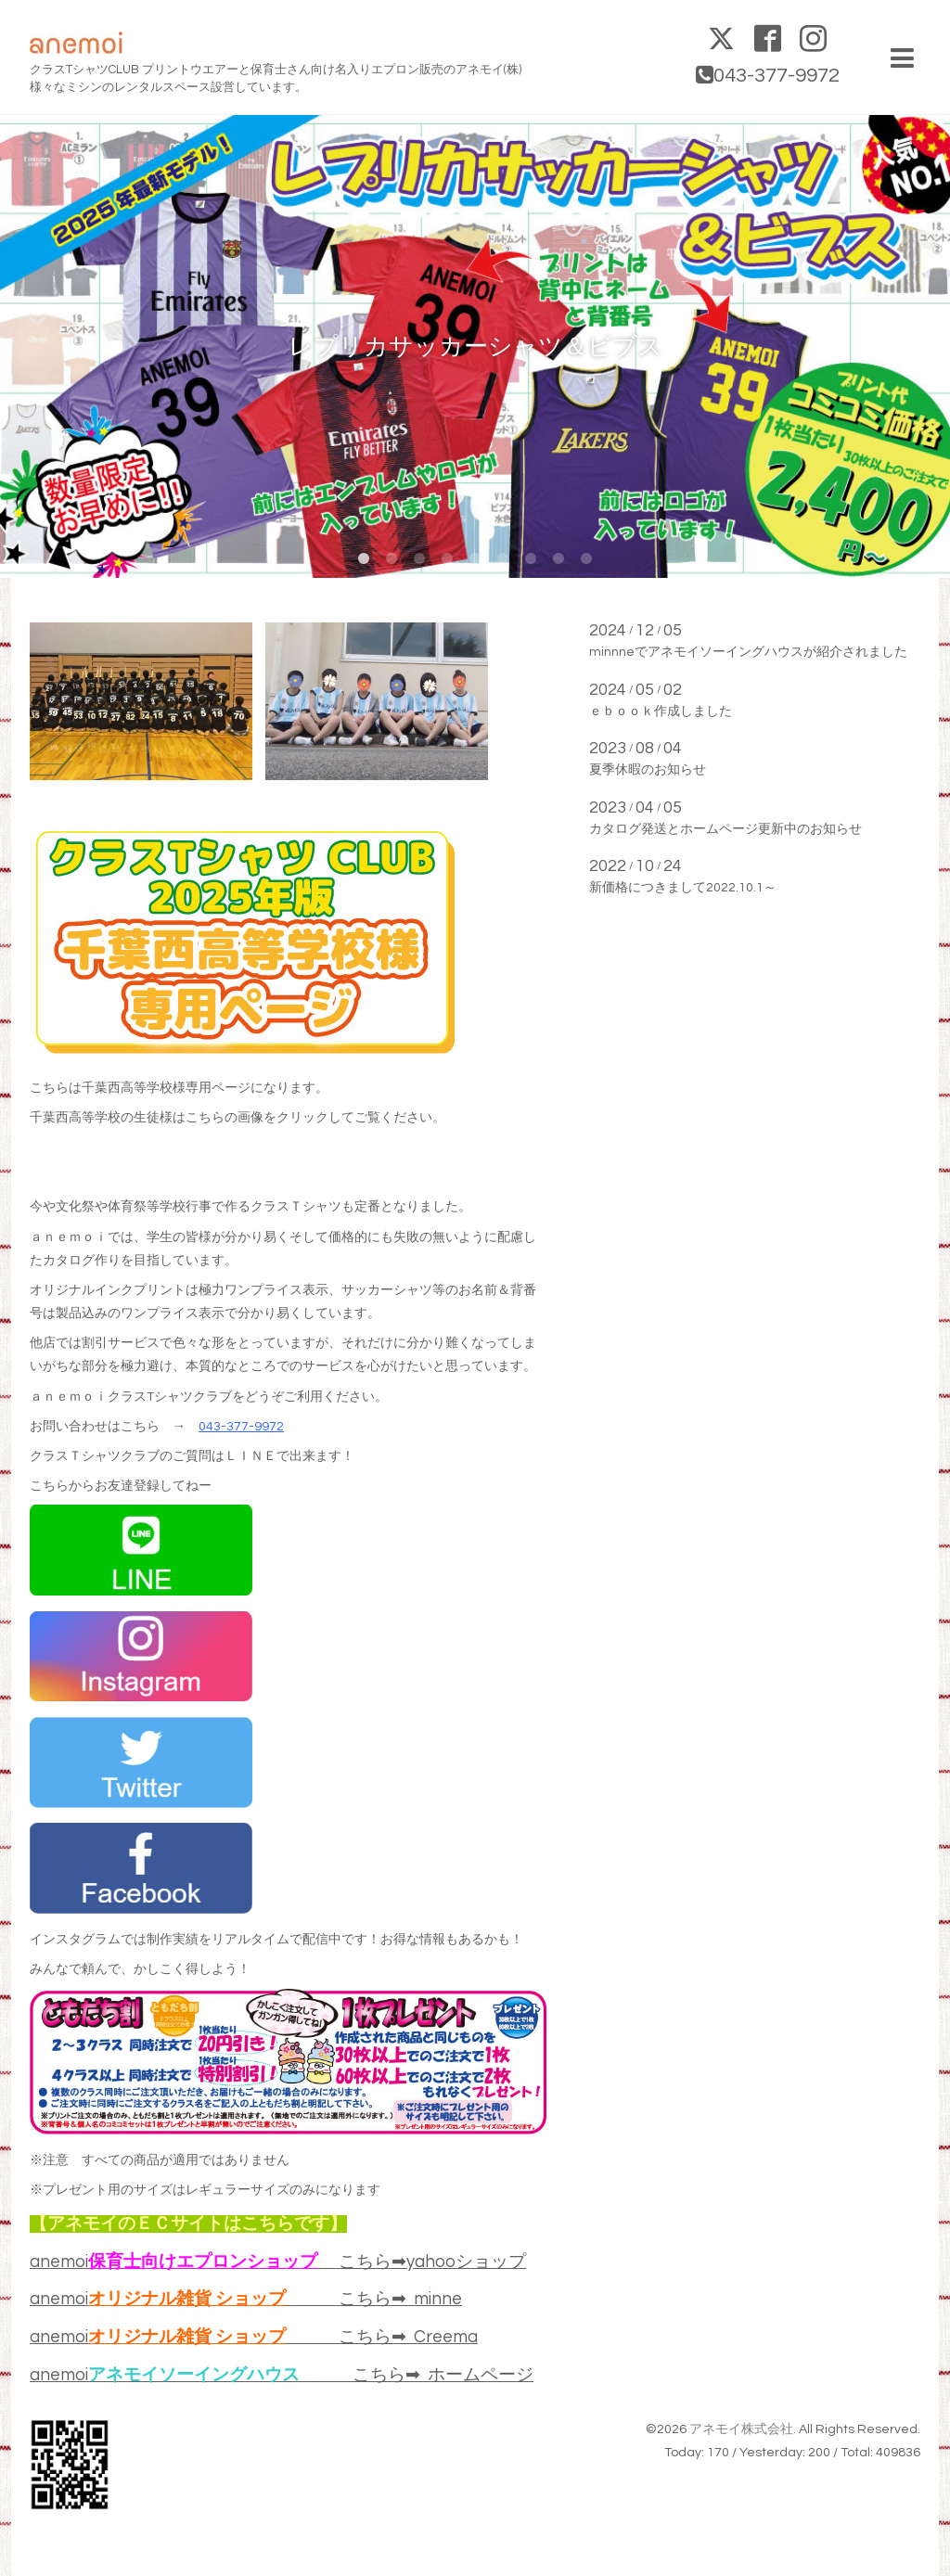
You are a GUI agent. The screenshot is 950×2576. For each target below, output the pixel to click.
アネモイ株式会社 (741, 2429)
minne (438, 2299)
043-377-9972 (241, 1426)
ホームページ (480, 2375)
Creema (446, 2337)
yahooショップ (466, 2262)
